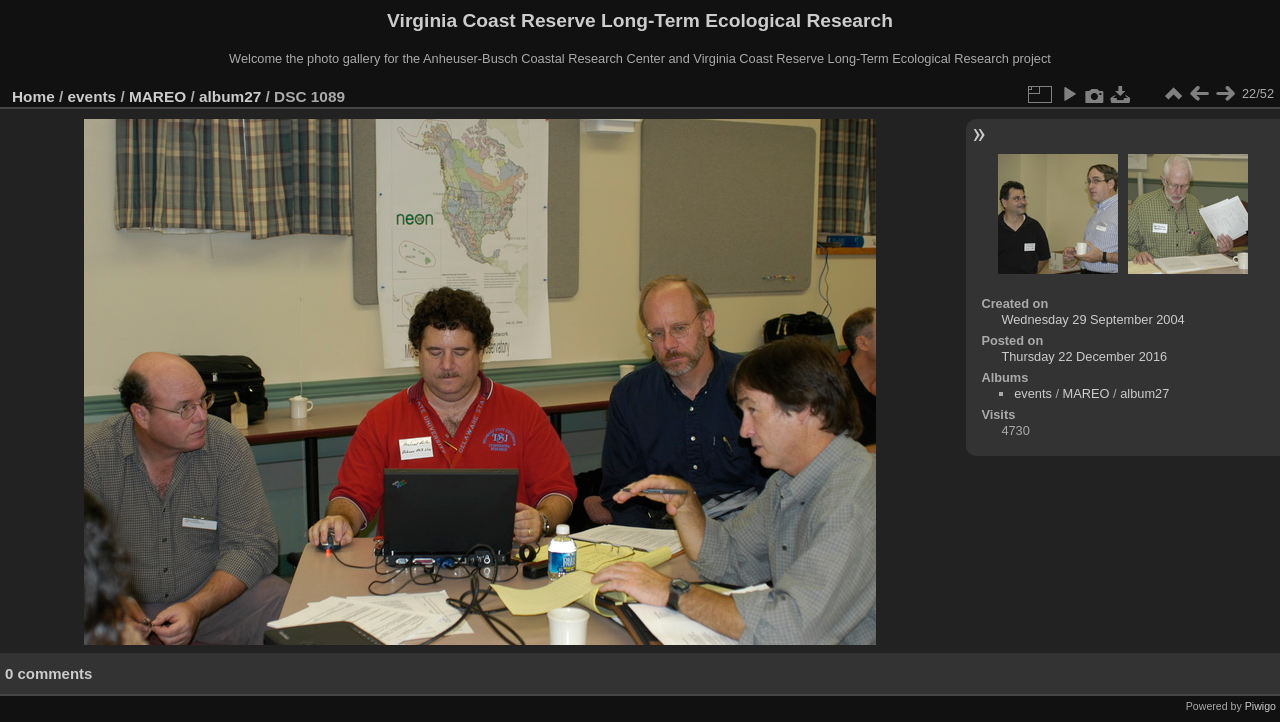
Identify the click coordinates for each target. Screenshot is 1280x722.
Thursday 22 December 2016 (1084, 356)
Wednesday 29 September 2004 (1092, 319)
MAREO (157, 96)
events (92, 96)
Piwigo (1260, 706)
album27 (230, 96)
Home (33, 96)
